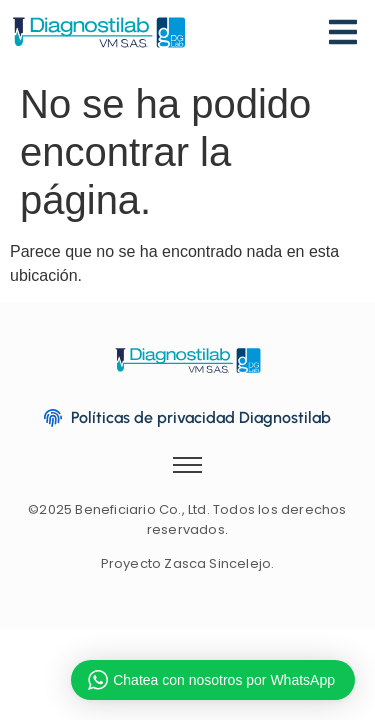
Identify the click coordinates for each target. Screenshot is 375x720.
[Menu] (343, 35)
